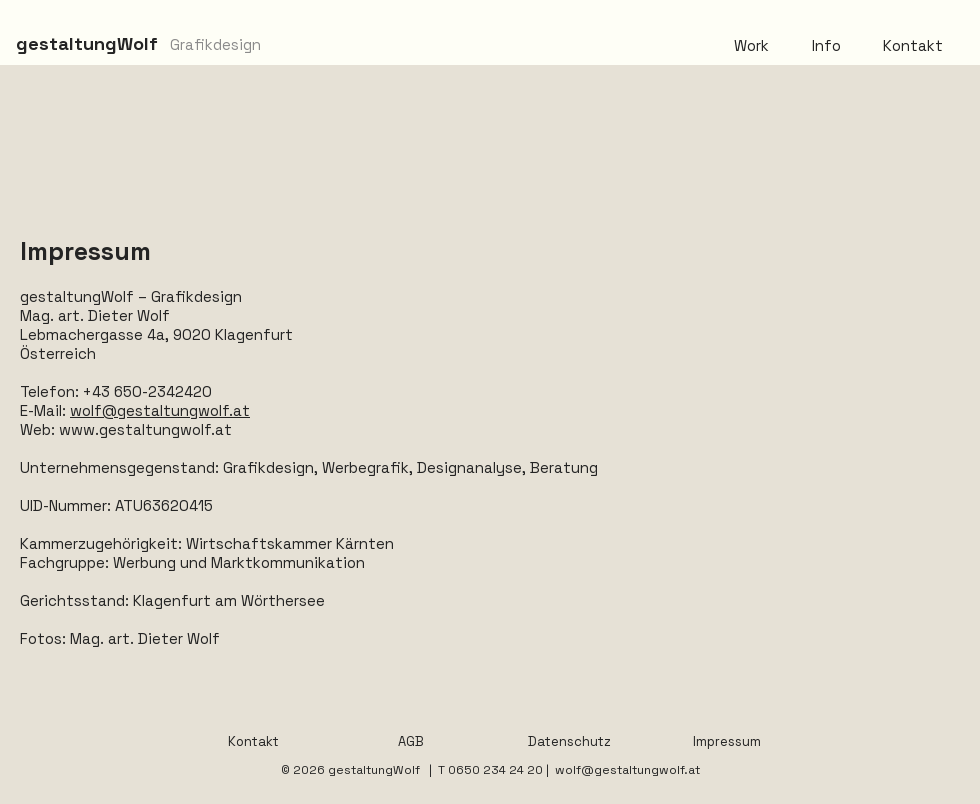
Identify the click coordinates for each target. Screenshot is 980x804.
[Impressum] (727, 742)
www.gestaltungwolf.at (145, 429)
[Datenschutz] (569, 742)
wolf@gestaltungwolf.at (160, 410)
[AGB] (411, 742)
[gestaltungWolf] (86, 44)
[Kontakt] (253, 742)
